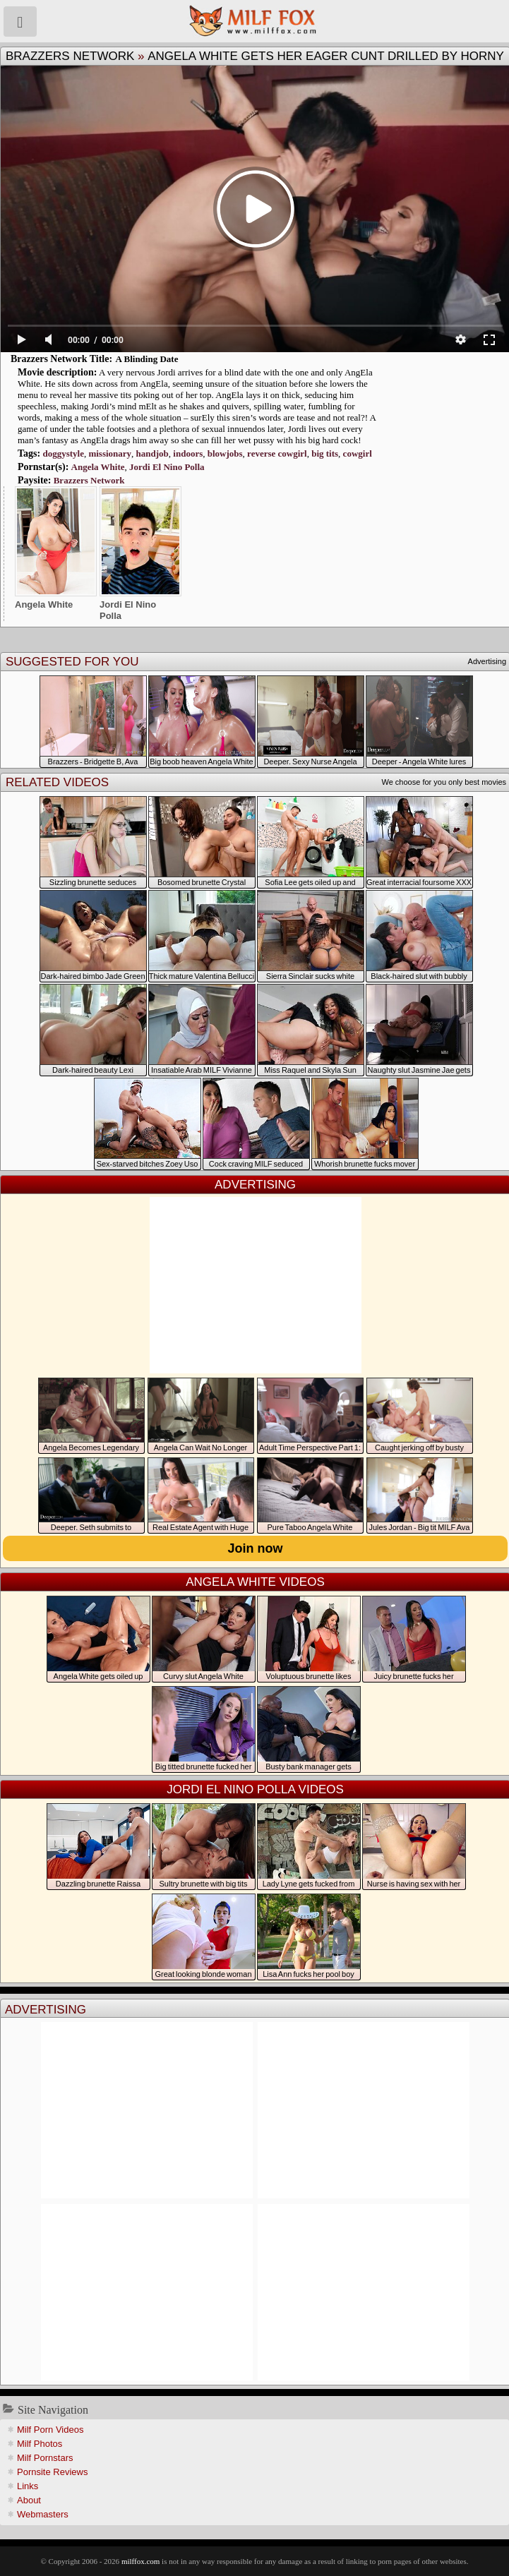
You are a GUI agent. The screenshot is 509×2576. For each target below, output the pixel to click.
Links (27, 2486)
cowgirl (357, 453)
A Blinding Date (147, 359)
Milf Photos (39, 2443)
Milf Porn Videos (50, 2429)
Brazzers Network (70, 56)
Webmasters (42, 2514)
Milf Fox (254, 21)
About (29, 2500)
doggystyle (63, 453)
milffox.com (140, 2561)
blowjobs (225, 453)
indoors (188, 453)
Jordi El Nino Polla (167, 467)
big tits (324, 453)
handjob (152, 453)
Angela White (98, 467)
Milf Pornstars (45, 2457)
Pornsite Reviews (52, 2472)
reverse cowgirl (277, 453)
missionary (109, 453)
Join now (255, 1548)
